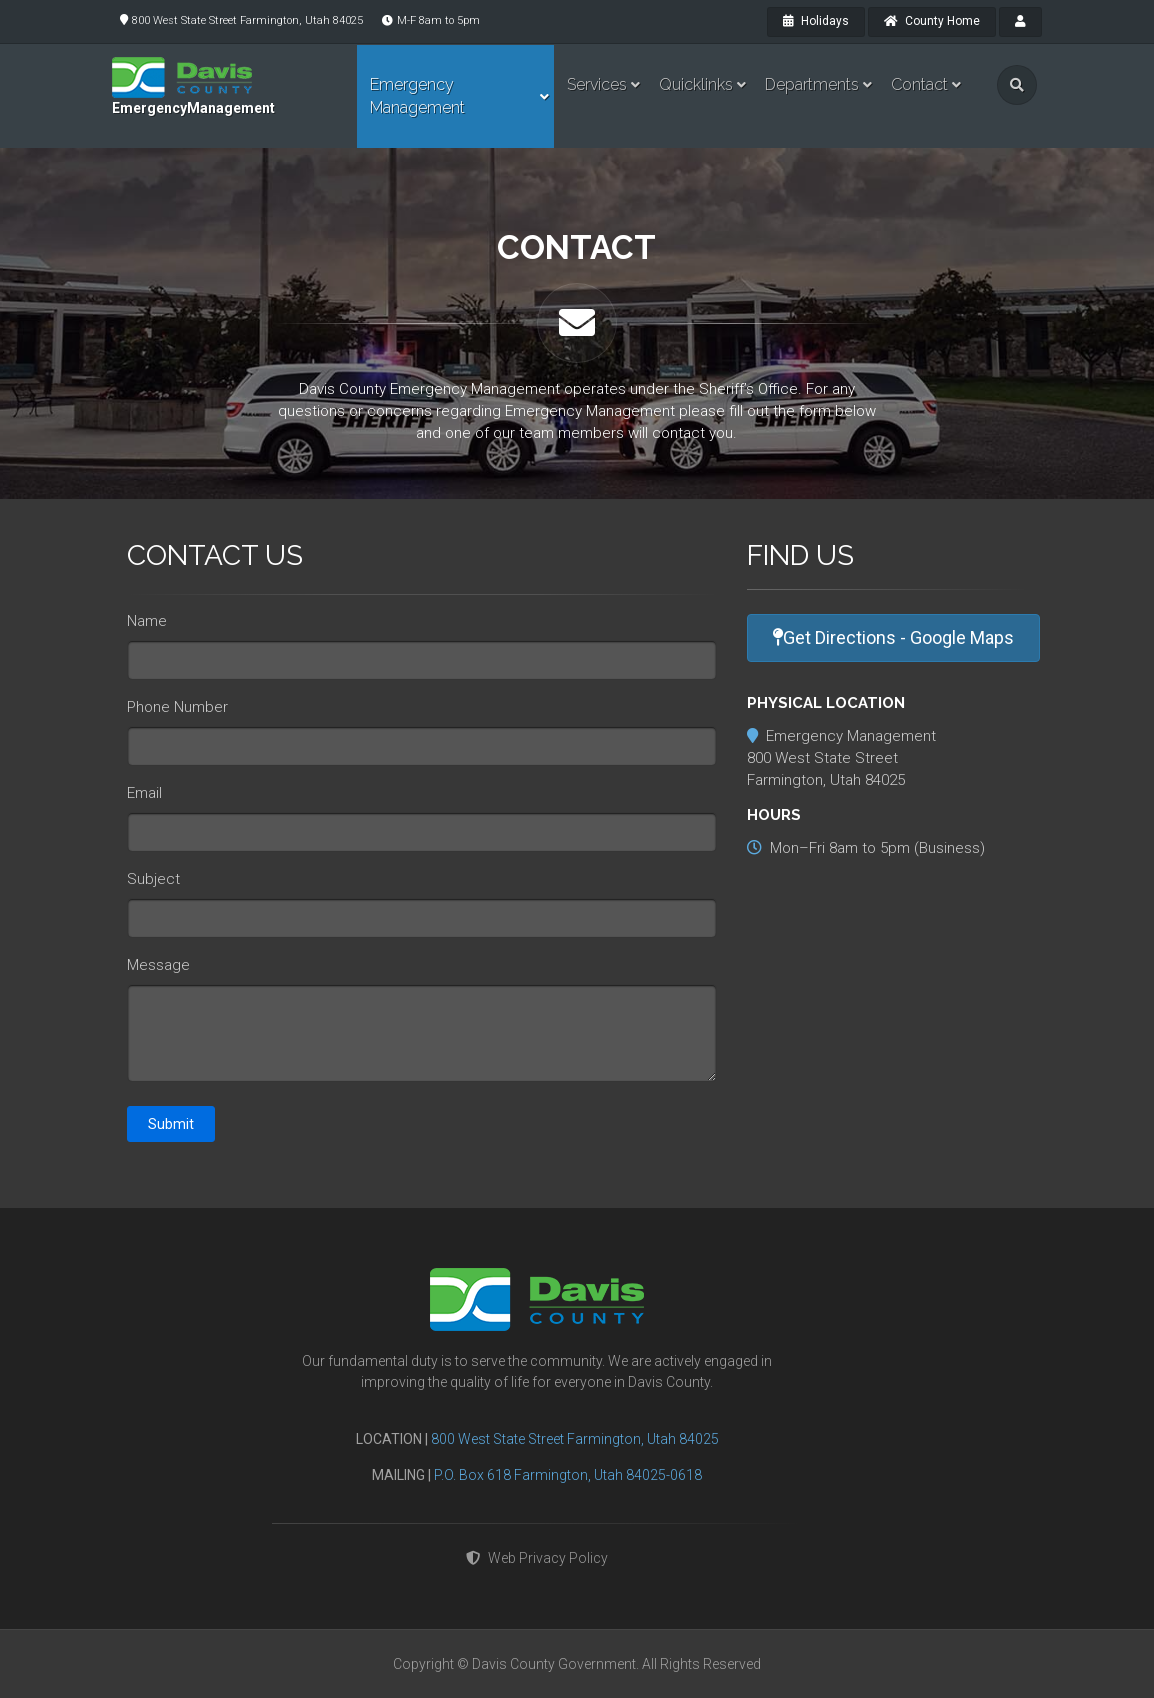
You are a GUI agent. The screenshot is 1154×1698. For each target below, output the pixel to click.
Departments (812, 84)
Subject (153, 879)
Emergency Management (417, 96)
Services (597, 84)
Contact (919, 84)
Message (158, 965)
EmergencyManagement (193, 108)
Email (144, 793)
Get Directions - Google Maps (893, 637)
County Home (932, 21)
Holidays (816, 21)
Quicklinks (696, 84)
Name (147, 621)
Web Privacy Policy (537, 1558)
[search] (1017, 85)
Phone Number (177, 707)
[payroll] (1020, 22)
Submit (171, 1124)
